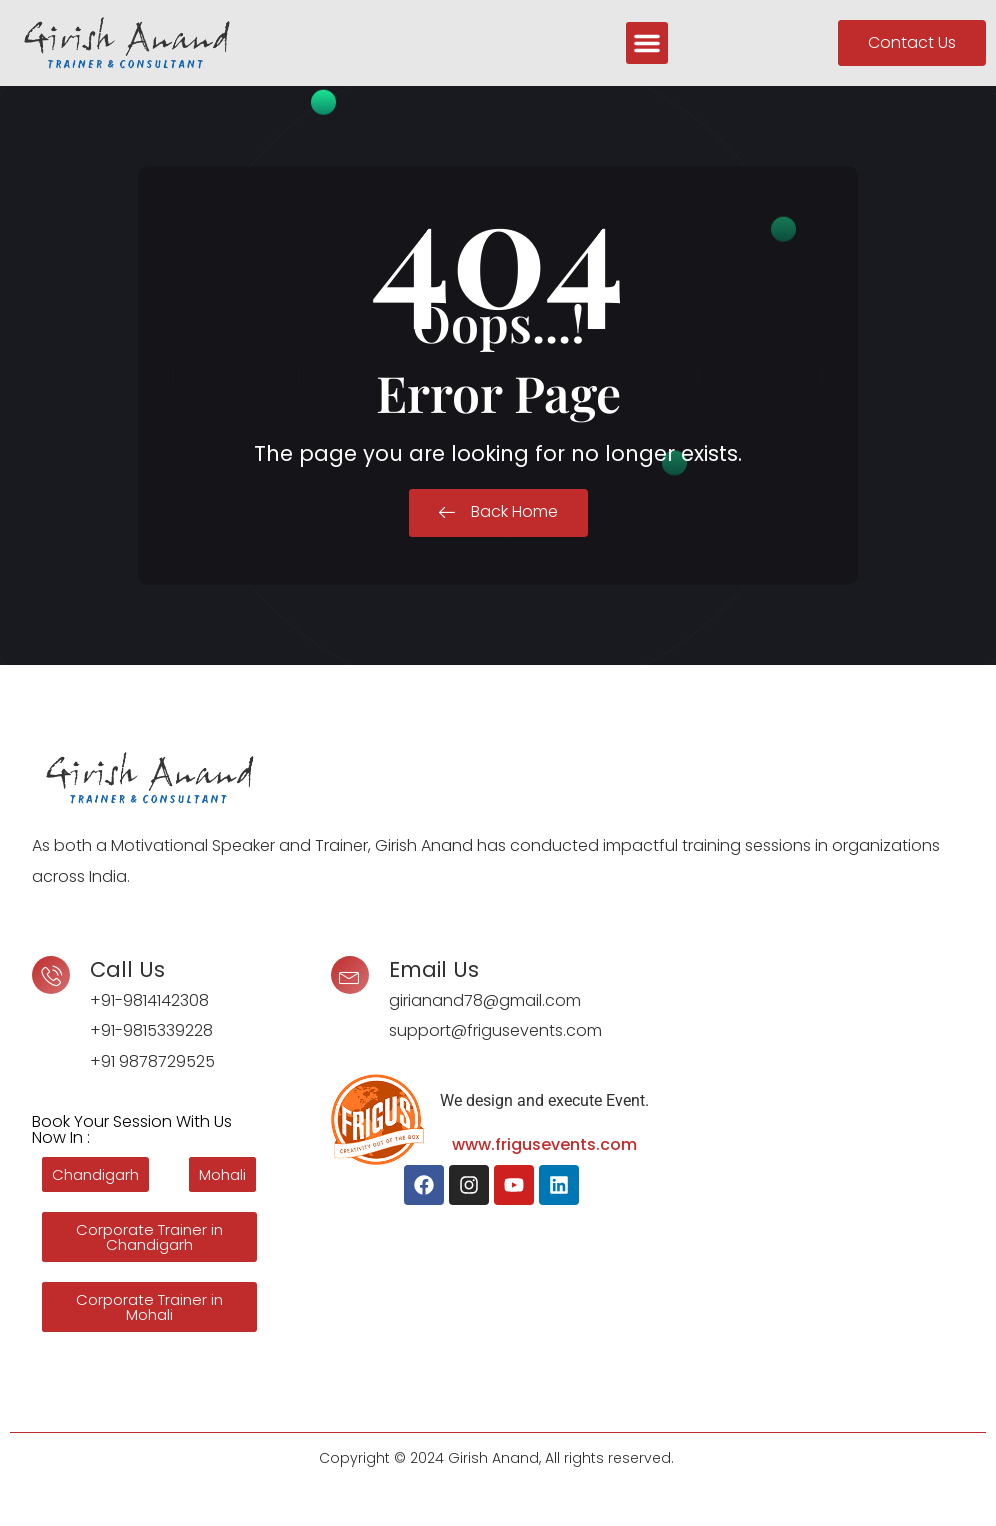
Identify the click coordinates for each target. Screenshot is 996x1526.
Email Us (434, 969)
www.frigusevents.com (544, 1144)
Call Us (127, 969)
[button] (647, 43)
